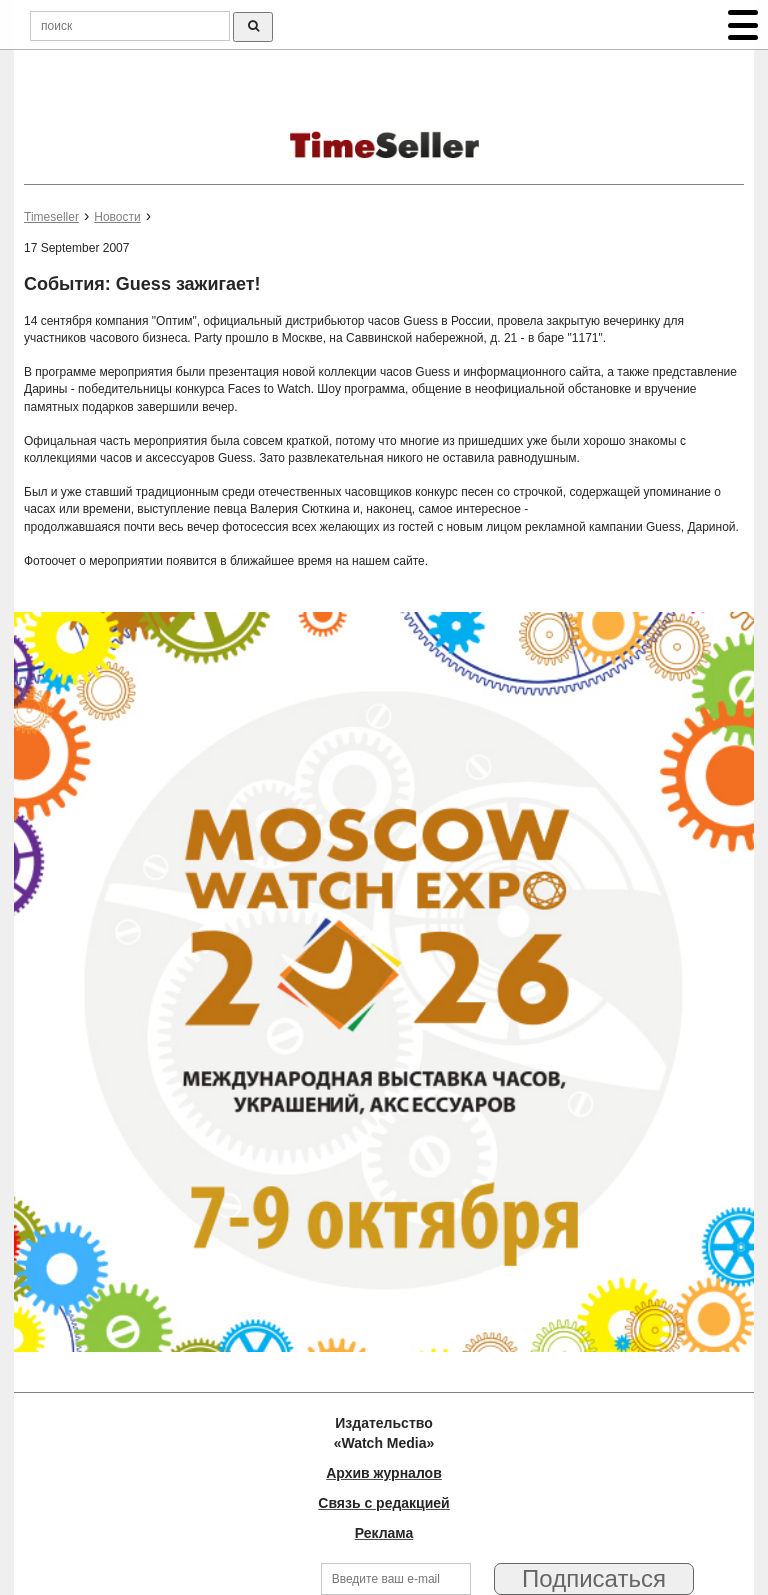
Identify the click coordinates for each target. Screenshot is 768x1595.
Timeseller (51, 217)
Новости (117, 217)
